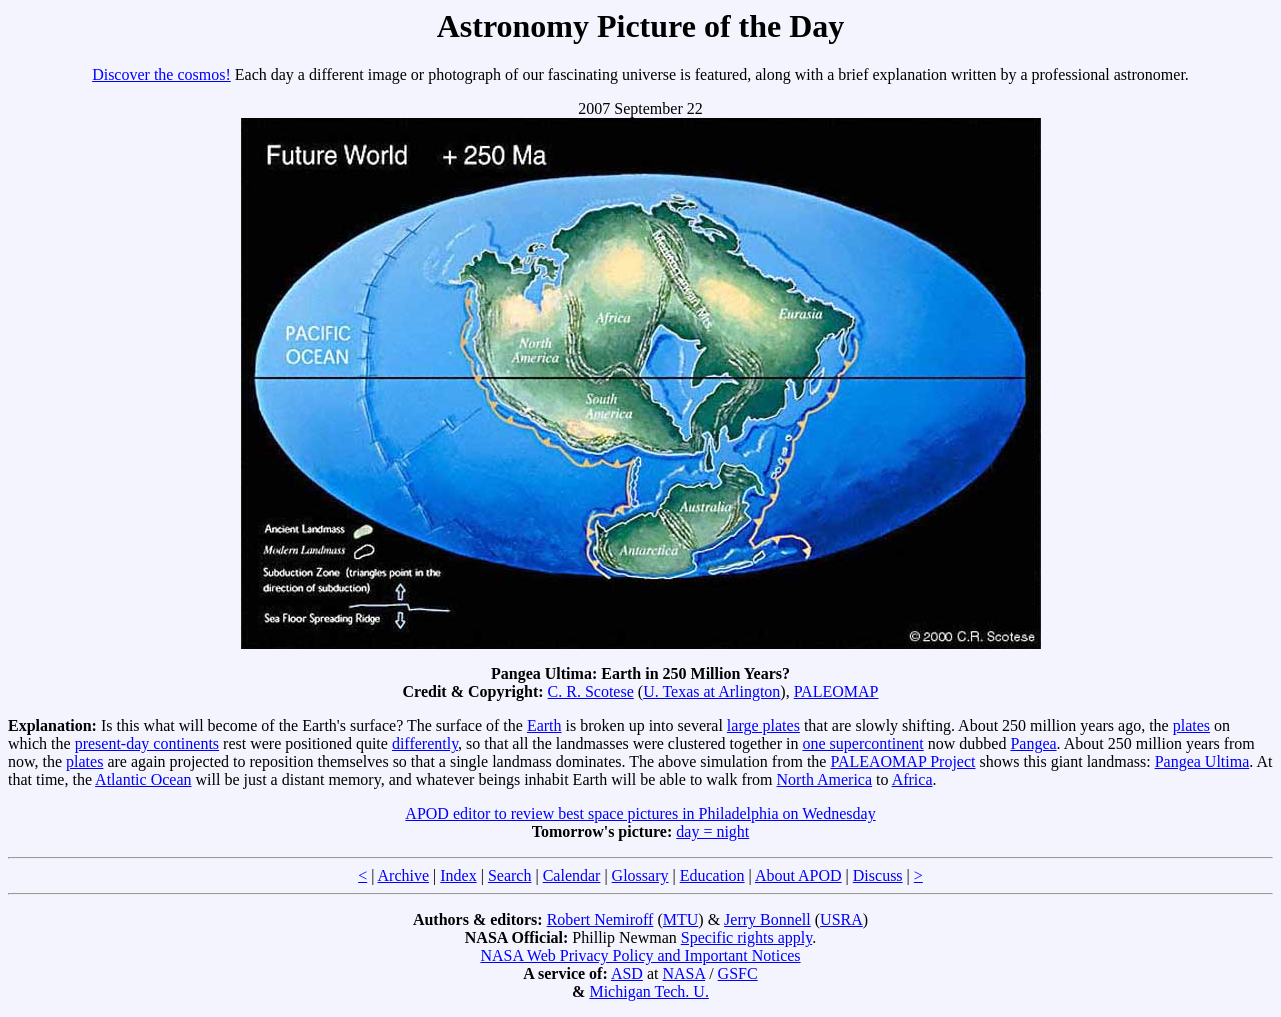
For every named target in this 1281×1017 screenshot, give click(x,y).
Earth (544, 725)
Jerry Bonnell (767, 919)
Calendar (572, 875)
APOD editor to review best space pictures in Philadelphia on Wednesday (640, 813)
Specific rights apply (746, 937)
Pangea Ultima (1202, 761)
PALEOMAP (836, 691)
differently (425, 743)
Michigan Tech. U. (648, 991)
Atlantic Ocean (143, 779)
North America (825, 779)
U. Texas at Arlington (711, 691)
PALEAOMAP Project (902, 761)
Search (510, 875)
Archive (404, 875)
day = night (712, 831)
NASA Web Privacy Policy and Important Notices (640, 955)
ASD (627, 973)
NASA (683, 973)
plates (1191, 725)
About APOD (798, 875)
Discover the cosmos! (161, 74)
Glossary (640, 875)
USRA (841, 919)
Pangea (1033, 743)
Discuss (878, 875)
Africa (912, 779)
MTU (681, 919)
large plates (763, 725)
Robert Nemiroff (600, 919)
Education (712, 875)
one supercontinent (862, 743)
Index (458, 875)
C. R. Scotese (591, 691)
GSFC (738, 973)
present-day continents (147, 743)
